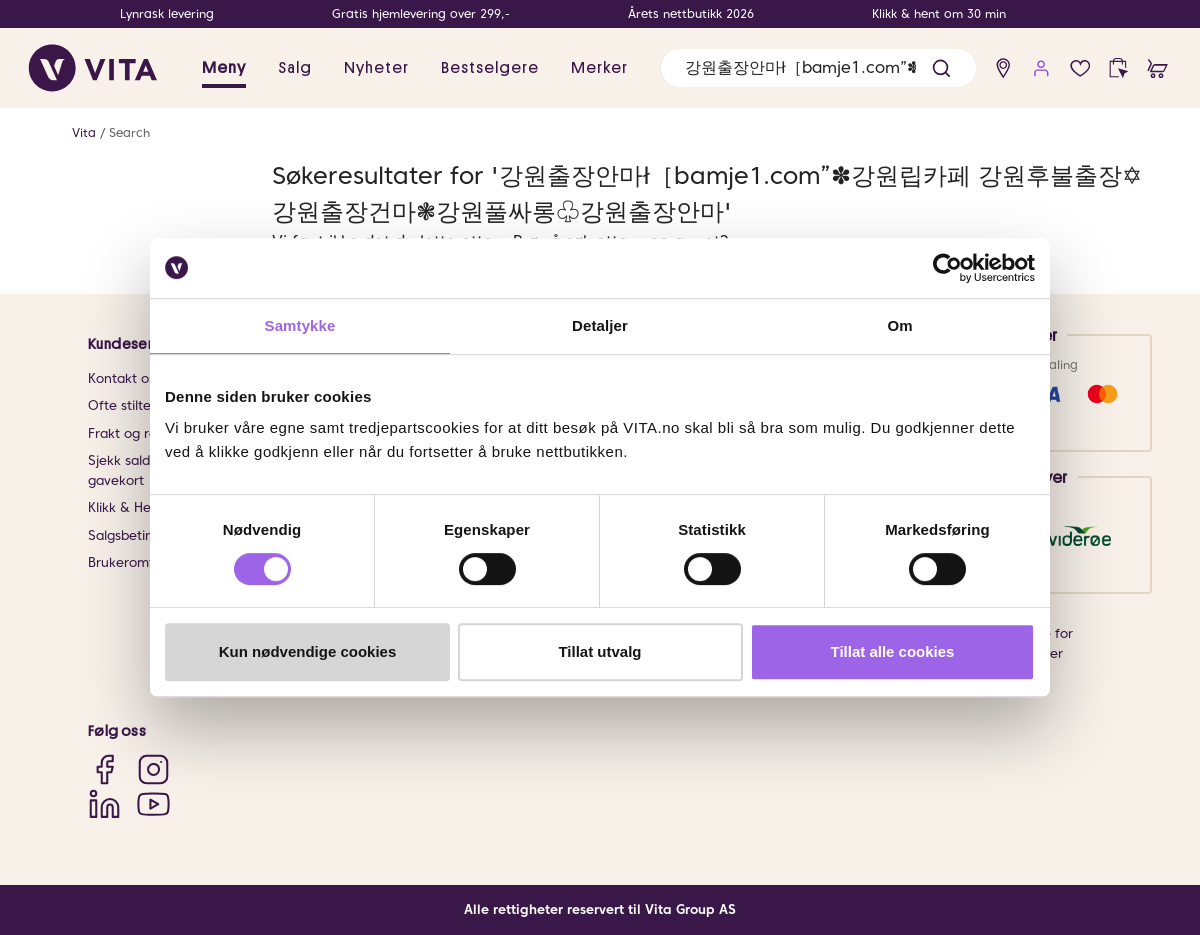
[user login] (1041, 68)
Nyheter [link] (376, 68)
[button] (941, 68)
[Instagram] (153, 769)
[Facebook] (104, 769)
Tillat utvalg (599, 651)
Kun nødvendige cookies (308, 651)
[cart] (1157, 68)
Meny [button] (224, 68)
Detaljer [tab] (600, 325)
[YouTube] (153, 803)
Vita (84, 132)
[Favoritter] (1080, 68)
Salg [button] (295, 68)
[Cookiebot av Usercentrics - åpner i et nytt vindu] (947, 268)
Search (129, 132)
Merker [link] (599, 68)
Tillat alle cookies (893, 651)
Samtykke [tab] (300, 325)
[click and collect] (1118, 68)
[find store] (1003, 68)
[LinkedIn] (104, 803)
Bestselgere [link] (490, 68)
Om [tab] (899, 325)
